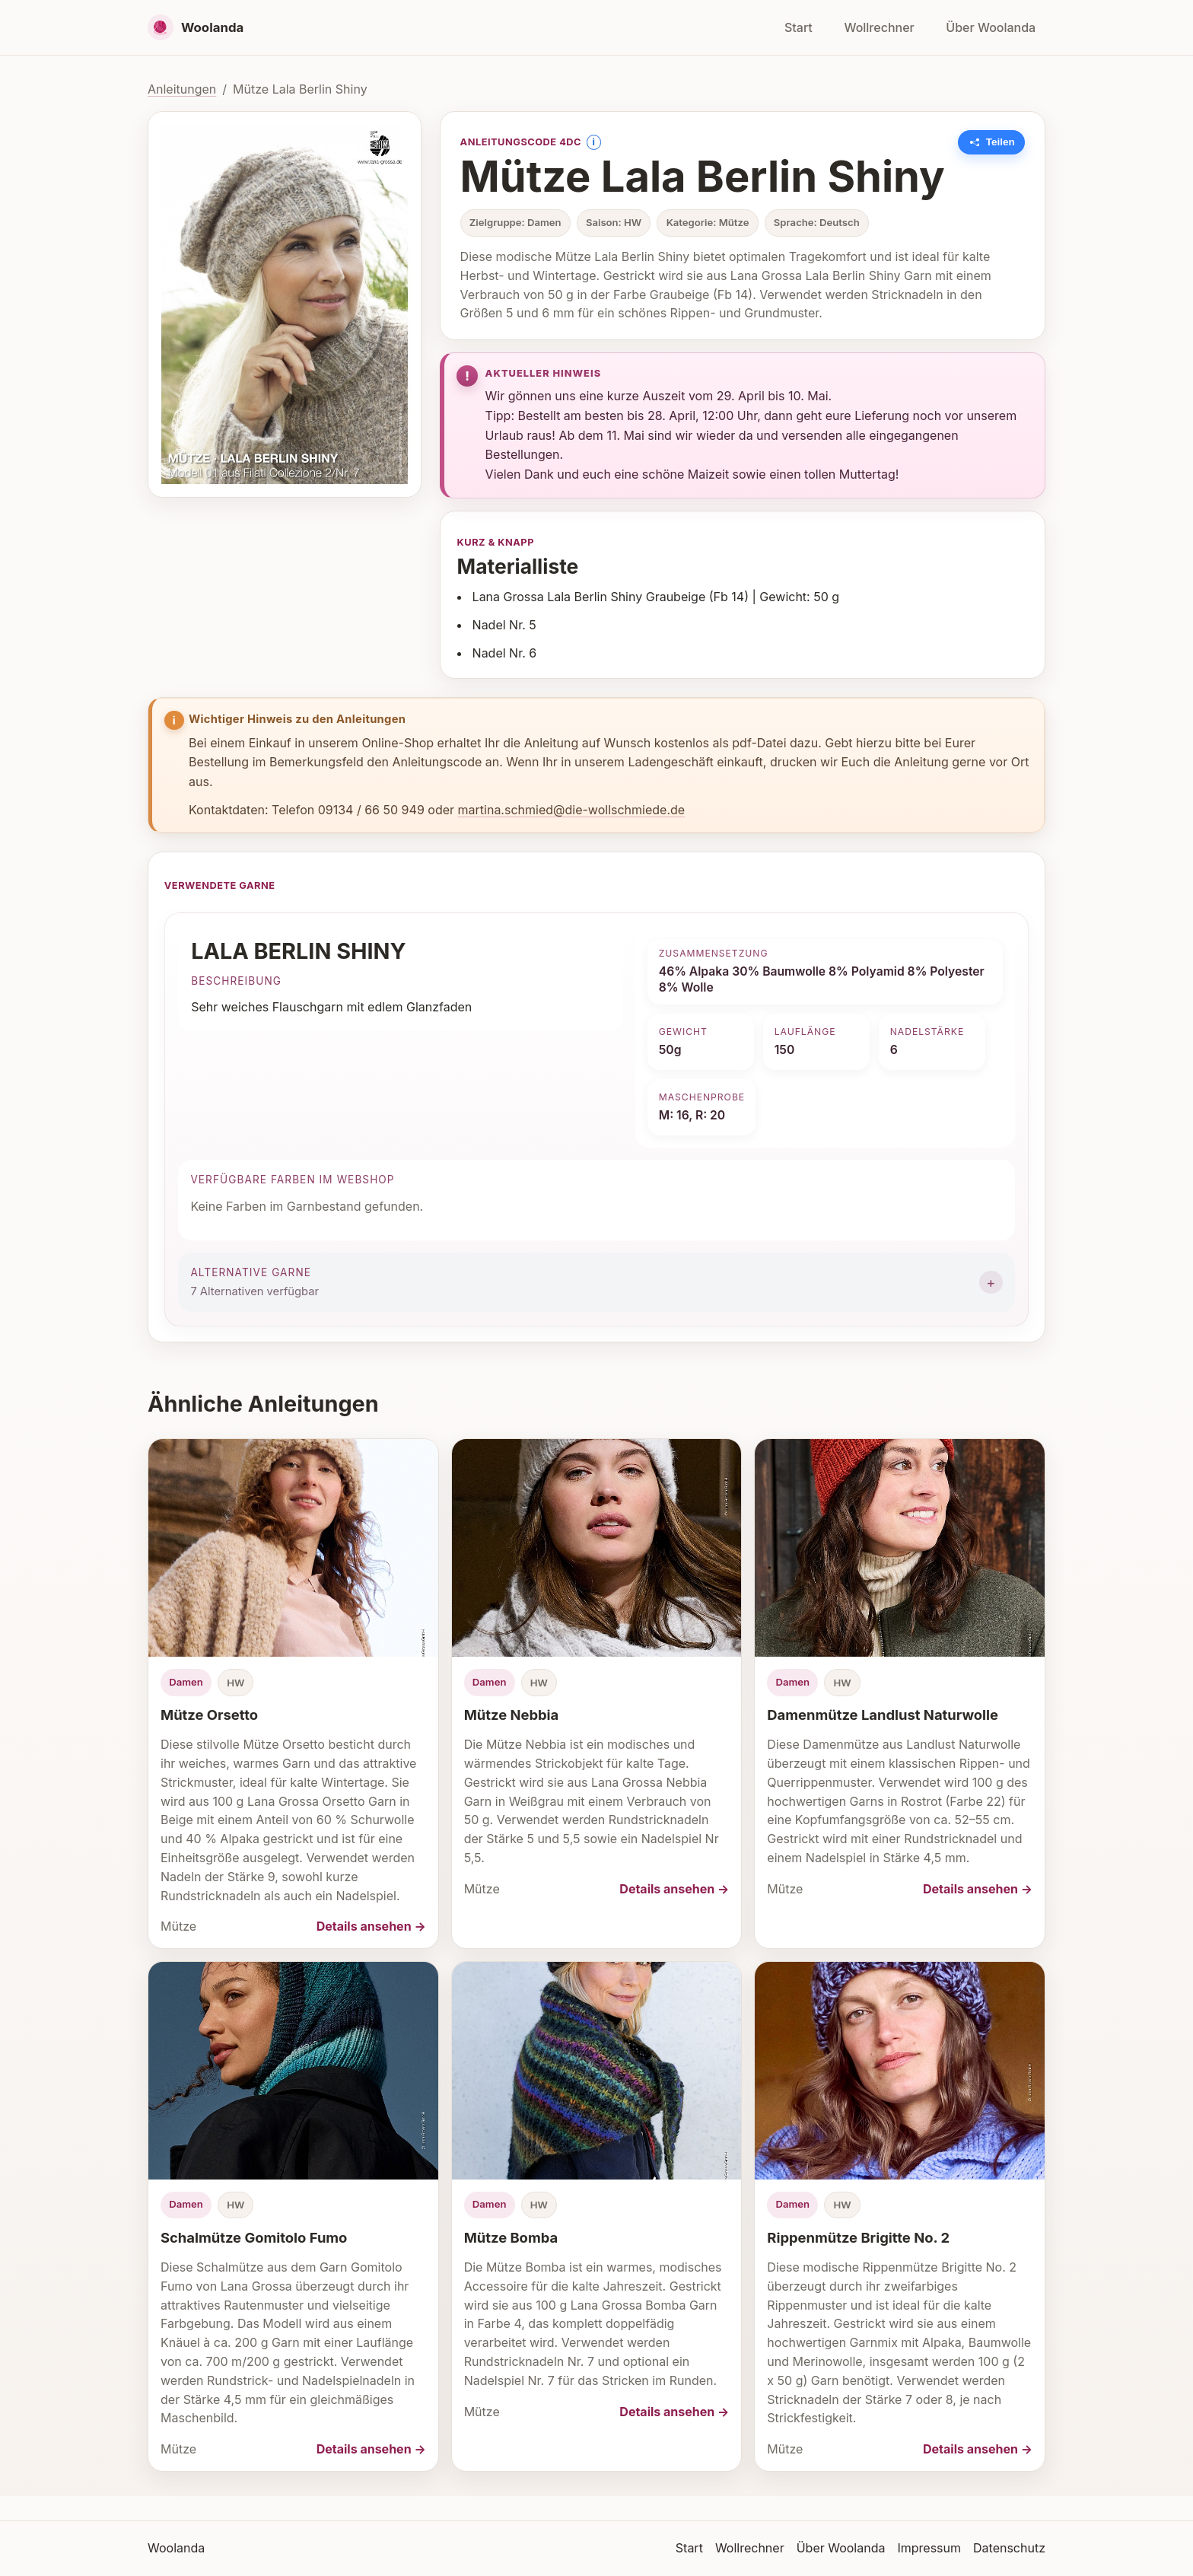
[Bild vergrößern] (284, 304)
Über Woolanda (991, 27)
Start (798, 27)
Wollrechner (879, 27)
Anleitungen (182, 89)
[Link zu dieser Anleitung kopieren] (992, 142)
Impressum (929, 2547)
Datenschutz (1009, 2547)
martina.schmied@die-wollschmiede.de (572, 809)
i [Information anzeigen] (593, 142)
